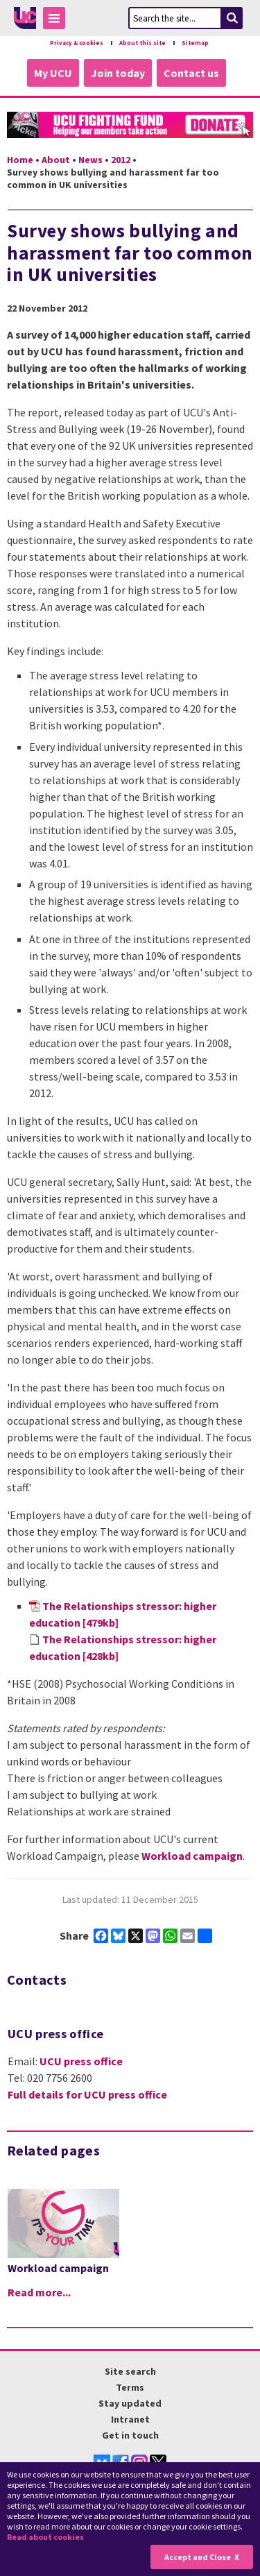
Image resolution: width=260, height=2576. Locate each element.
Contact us (191, 73)
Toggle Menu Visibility (57, 20)
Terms (130, 2387)
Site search (130, 2371)
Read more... (39, 2292)
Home (20, 159)
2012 (120, 159)
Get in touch (130, 2435)
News (90, 159)
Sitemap (195, 43)
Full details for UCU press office (87, 2094)
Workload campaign (192, 1856)
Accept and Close (197, 2557)
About (56, 159)
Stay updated (130, 2403)
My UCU (53, 73)
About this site (142, 43)
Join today (118, 73)
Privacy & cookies (76, 43)
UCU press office (81, 2061)
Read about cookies (45, 2537)
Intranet (130, 2419)
